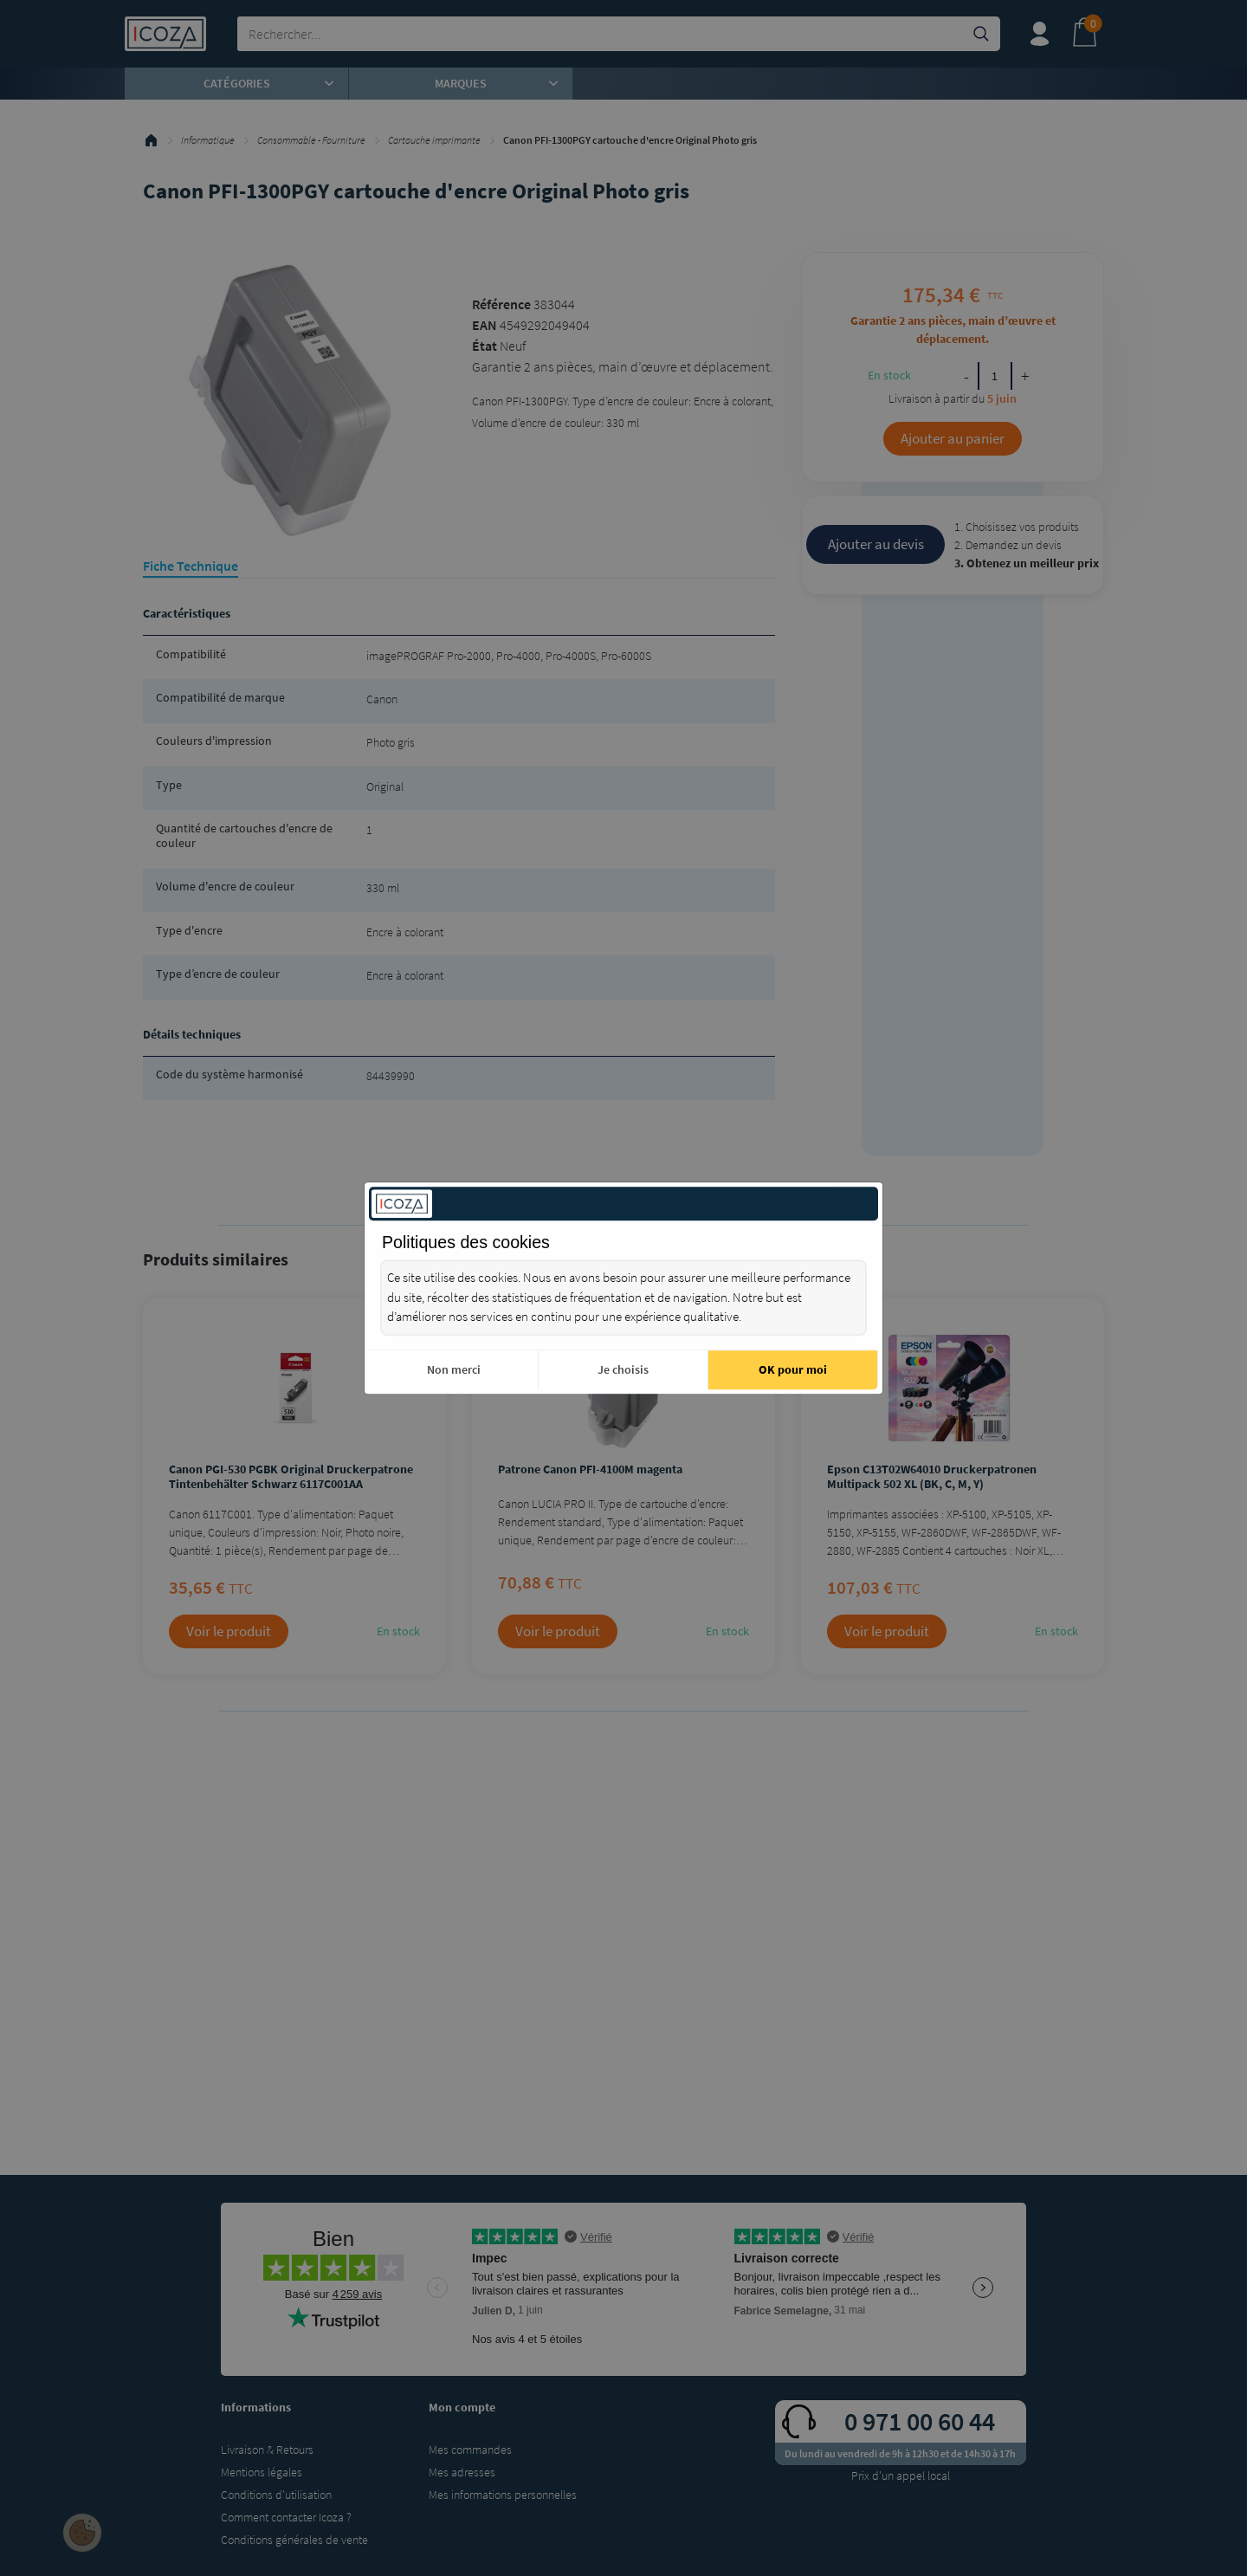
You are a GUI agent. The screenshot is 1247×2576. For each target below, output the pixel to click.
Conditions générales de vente (294, 2539)
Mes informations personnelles (503, 2494)
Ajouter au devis (876, 543)
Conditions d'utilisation (276, 2494)
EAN (484, 324)
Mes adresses (462, 2472)
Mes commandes (470, 2449)
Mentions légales (261, 2472)
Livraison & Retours (267, 2449)
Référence (501, 304)
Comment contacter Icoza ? (286, 2517)
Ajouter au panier (953, 438)
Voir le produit (228, 1631)
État (484, 345)
